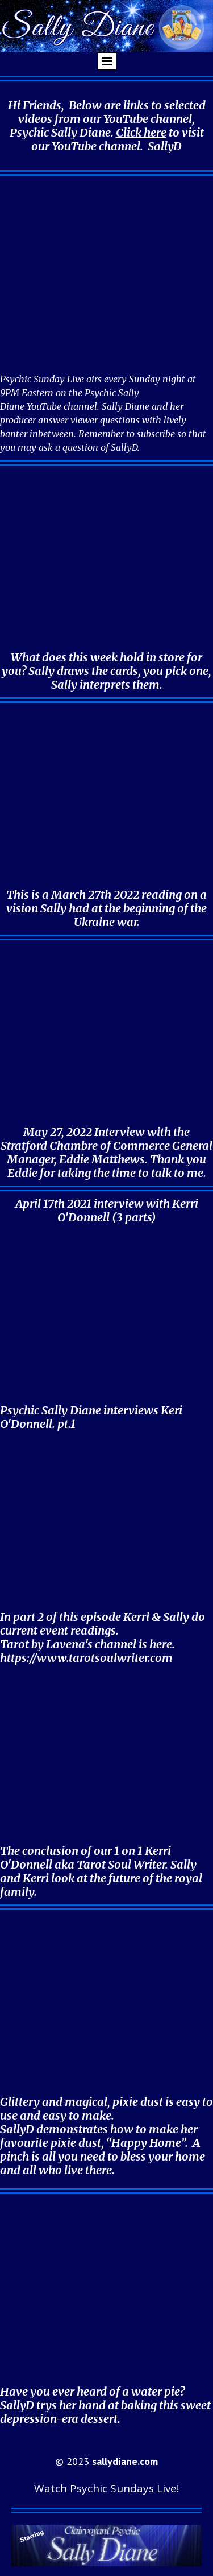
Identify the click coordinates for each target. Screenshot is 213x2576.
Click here (141, 132)
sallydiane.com (125, 2461)
